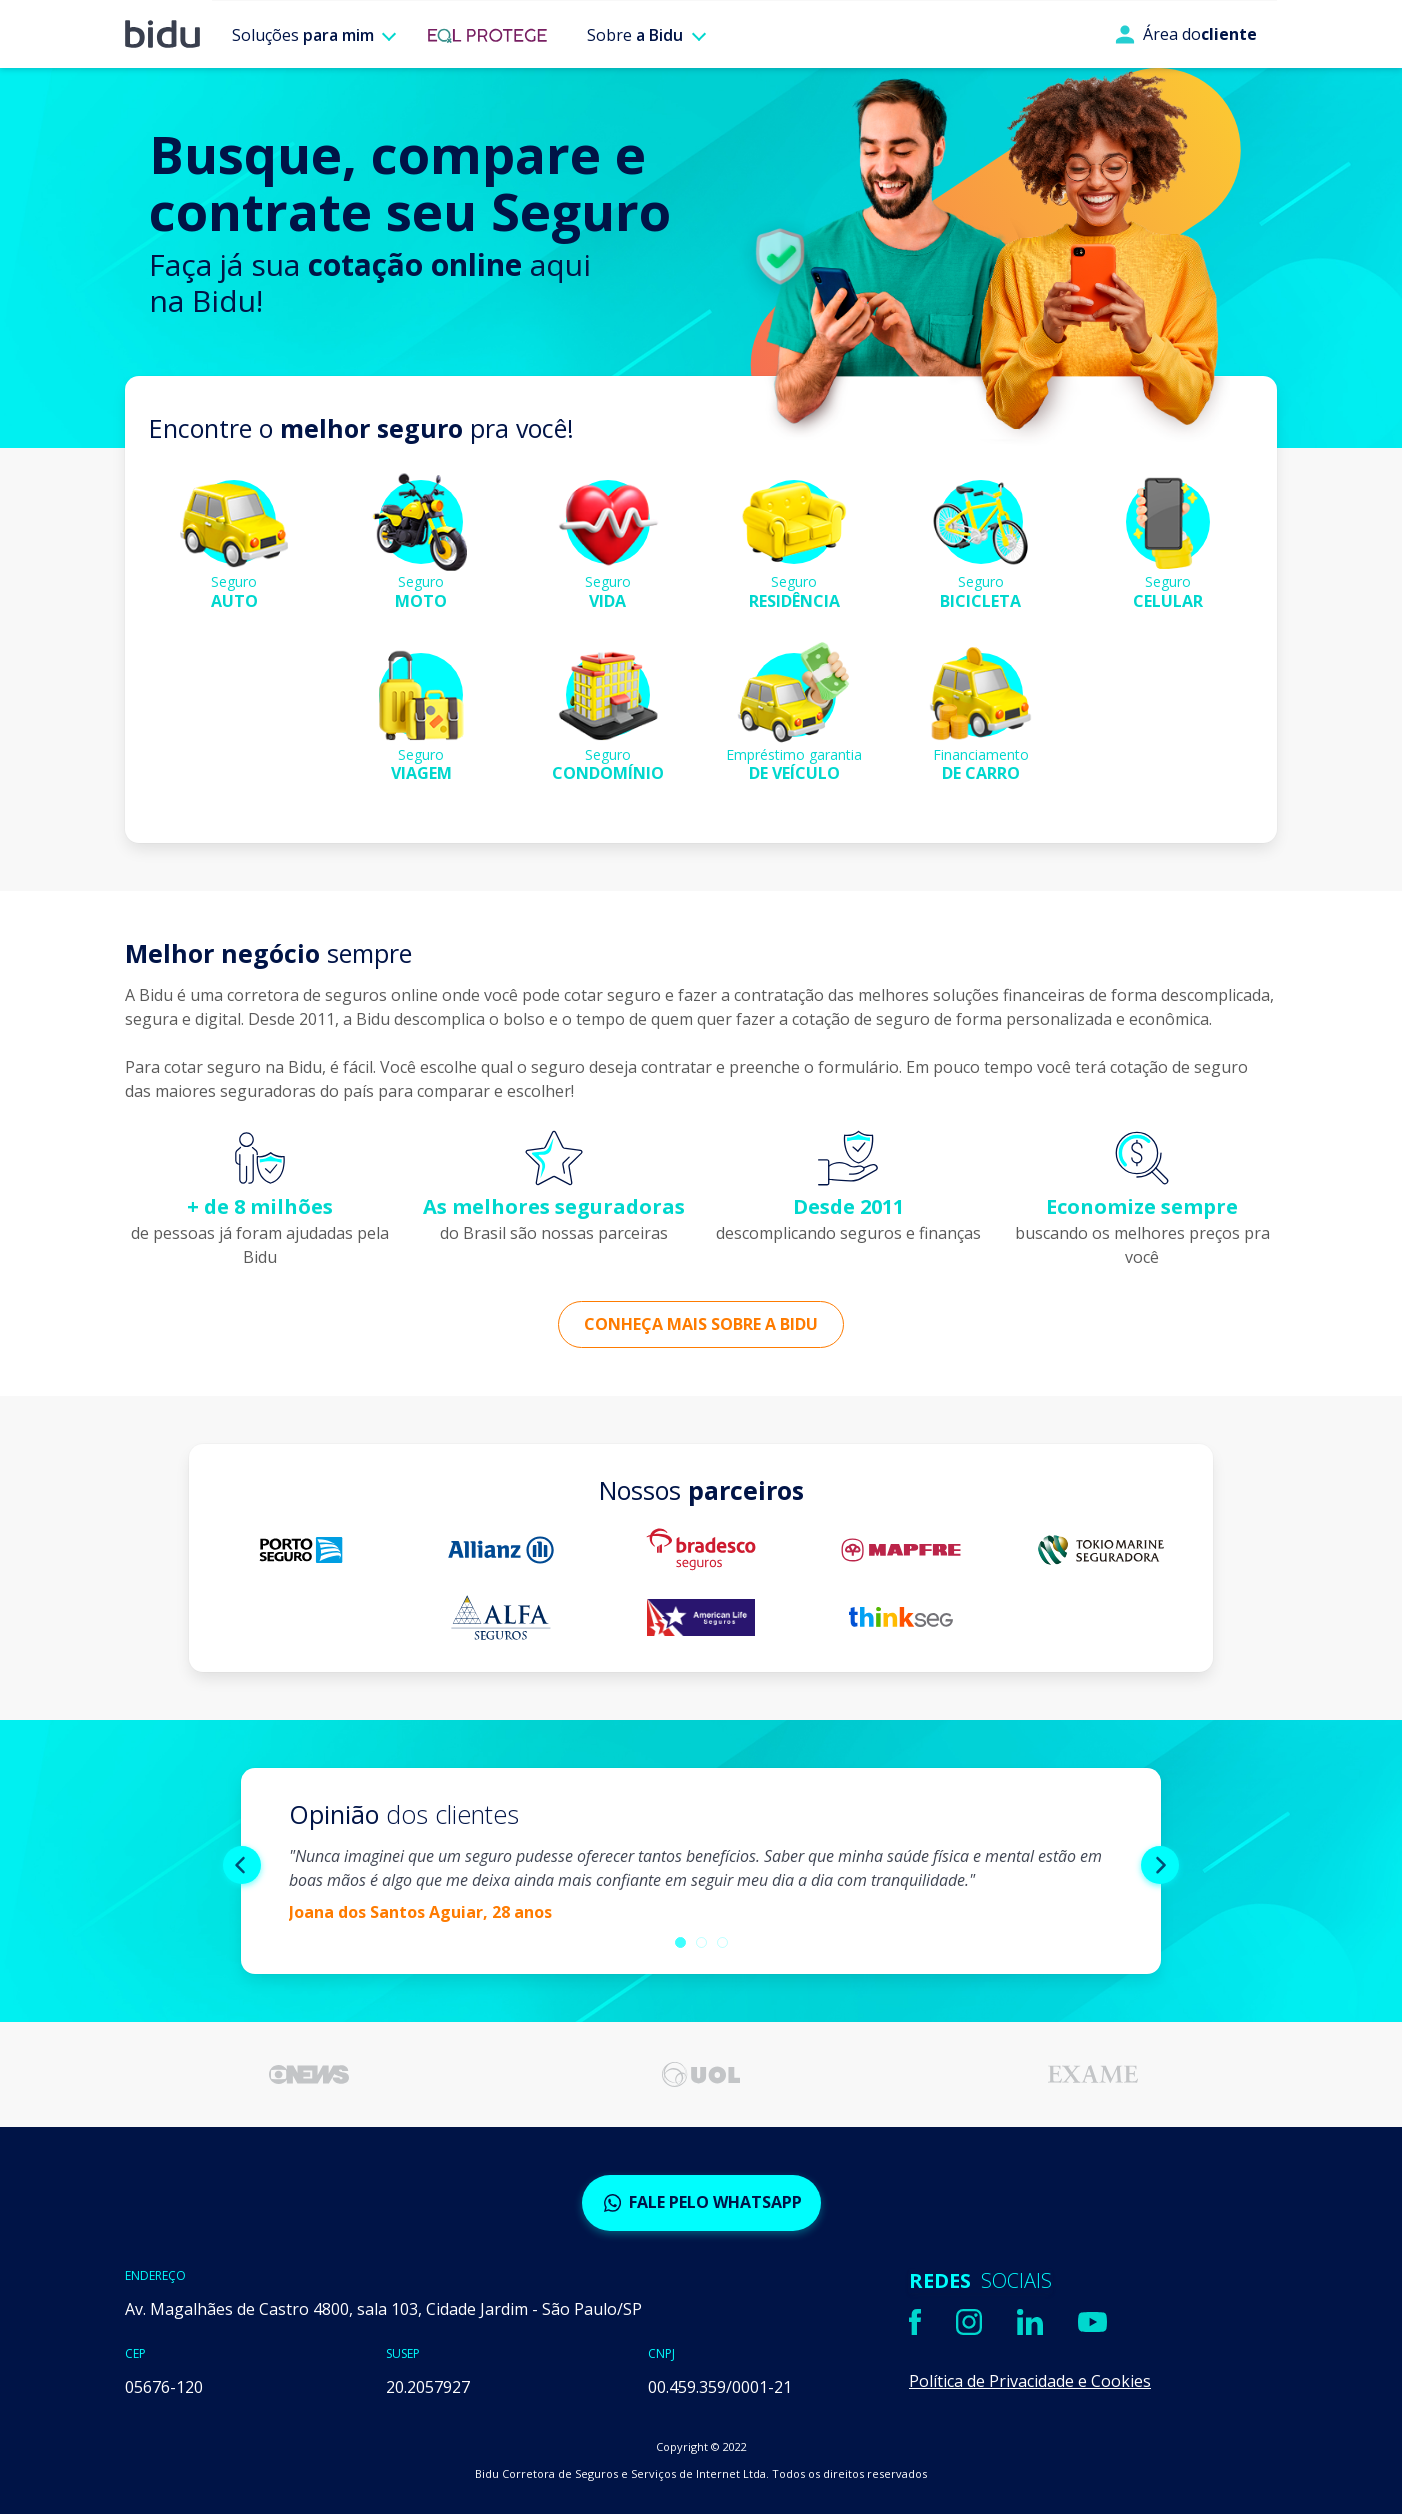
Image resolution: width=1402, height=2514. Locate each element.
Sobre (635, 35)
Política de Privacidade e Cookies (1030, 2381)
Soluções (303, 35)
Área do (1186, 34)
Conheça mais (701, 1324)
